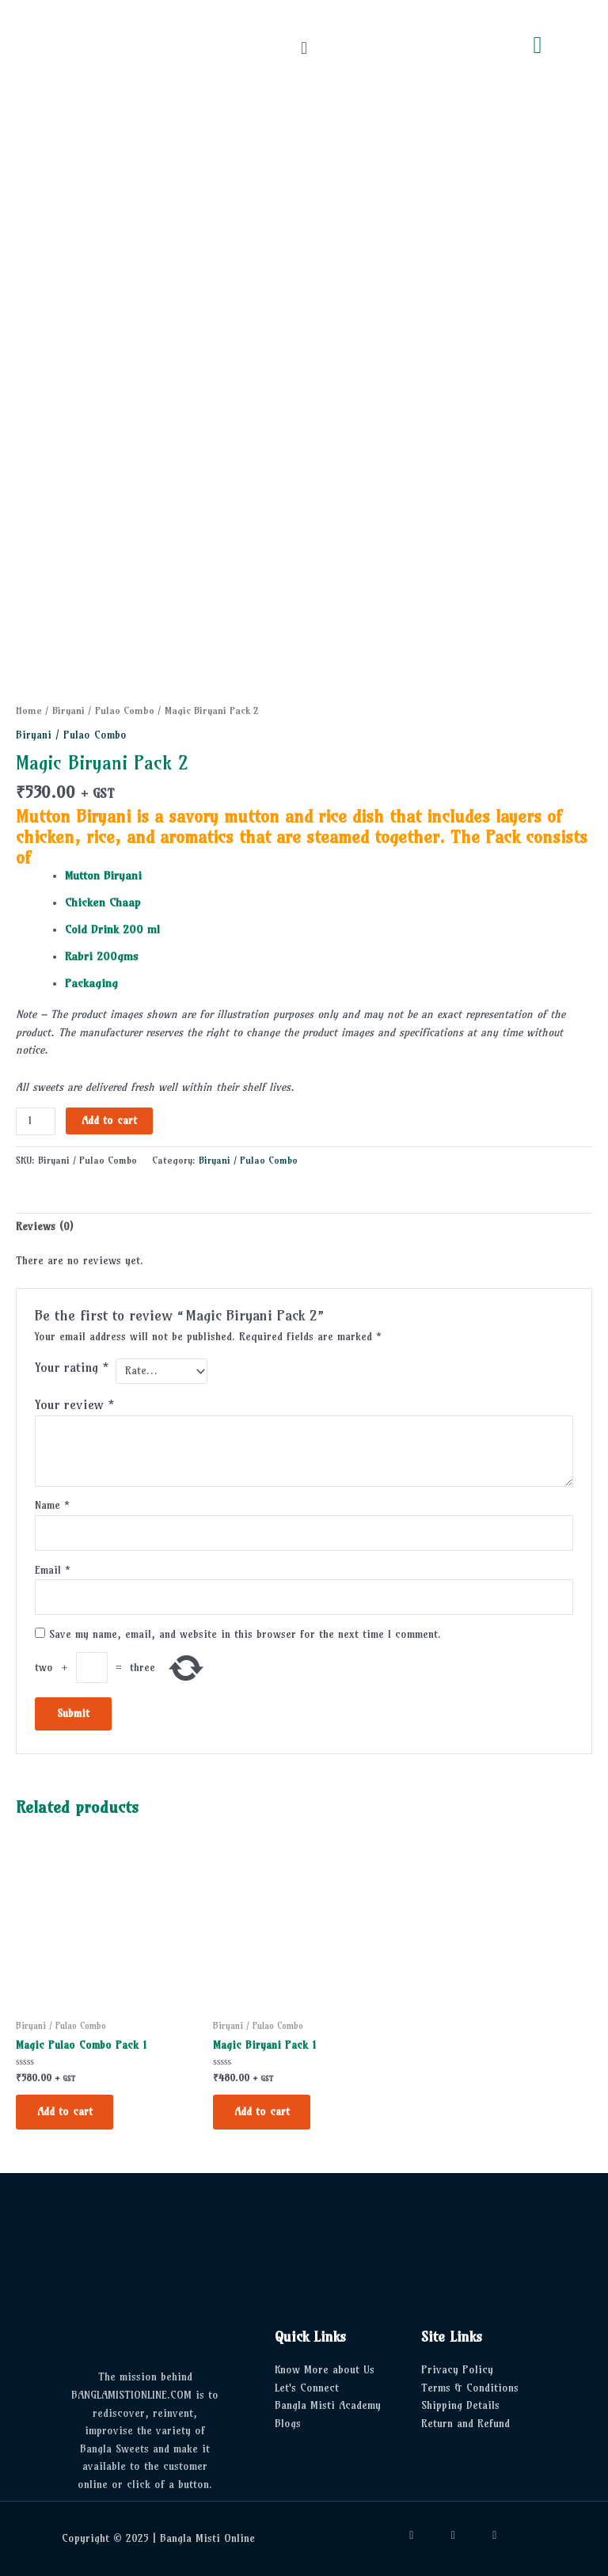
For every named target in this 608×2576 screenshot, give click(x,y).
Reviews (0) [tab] (44, 1226)
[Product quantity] (35, 1121)
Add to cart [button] (65, 2111)
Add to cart (109, 1120)
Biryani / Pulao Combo (103, 710)
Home (29, 710)
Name (52, 1503)
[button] (303, 48)
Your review (75, 1403)
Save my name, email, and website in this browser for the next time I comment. (245, 1632)
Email (52, 1568)
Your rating (72, 1367)
